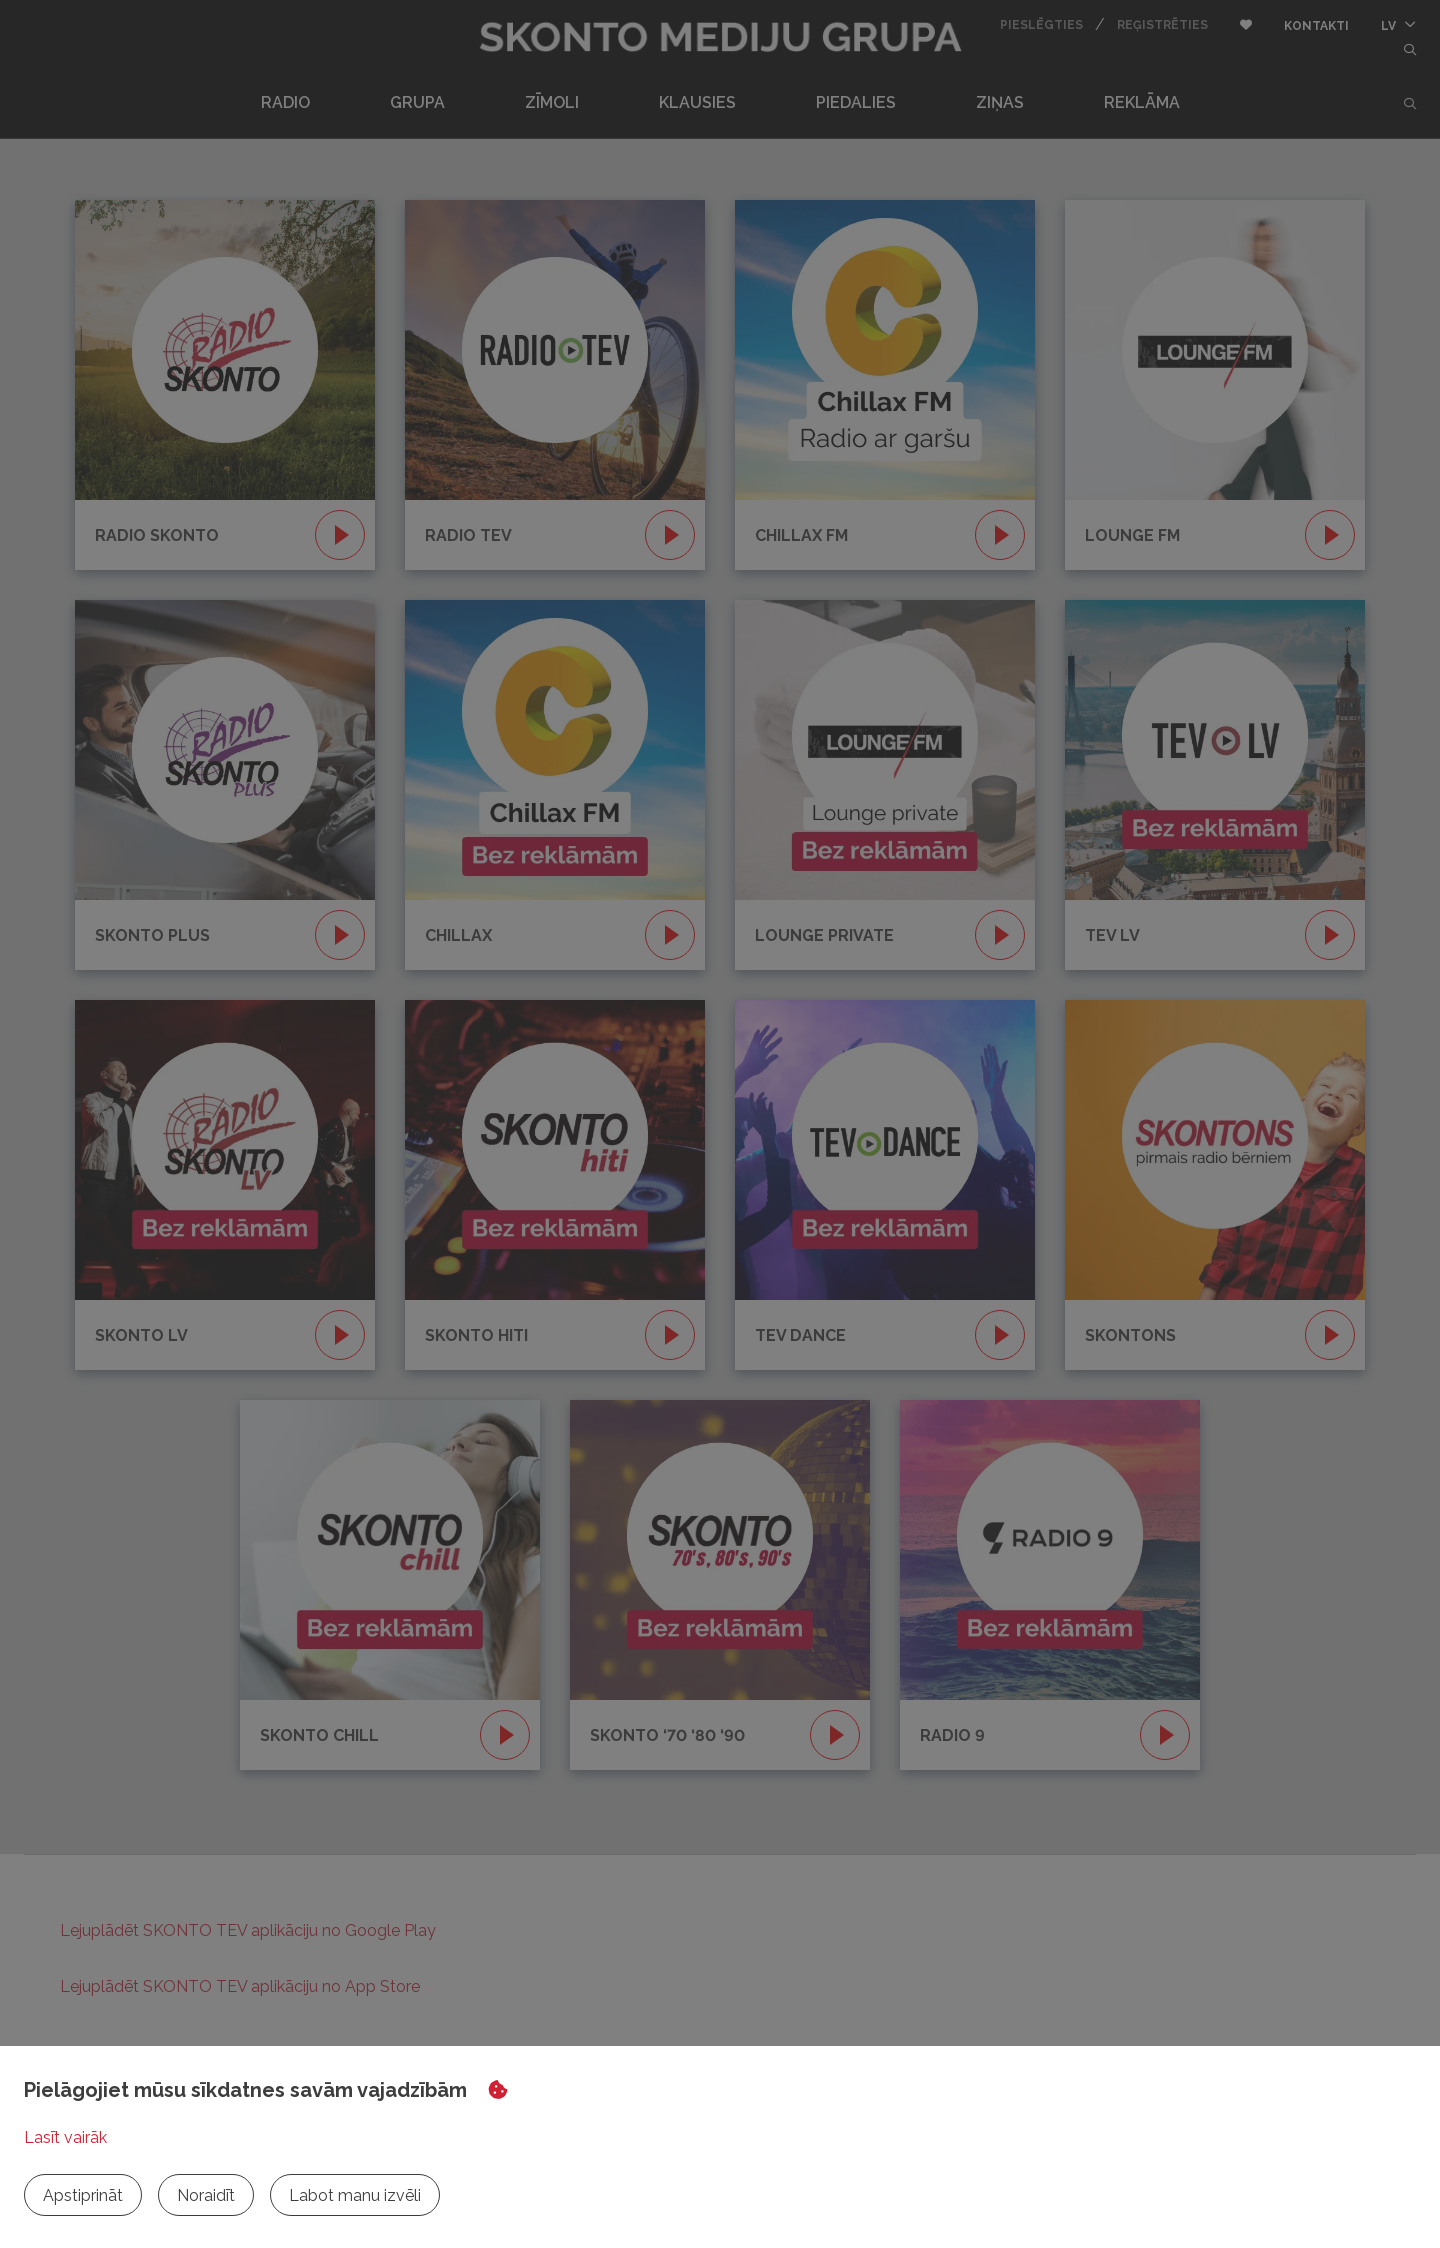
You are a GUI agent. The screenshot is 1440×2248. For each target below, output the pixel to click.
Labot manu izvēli (355, 2195)
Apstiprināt (83, 2195)
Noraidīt (206, 2195)
